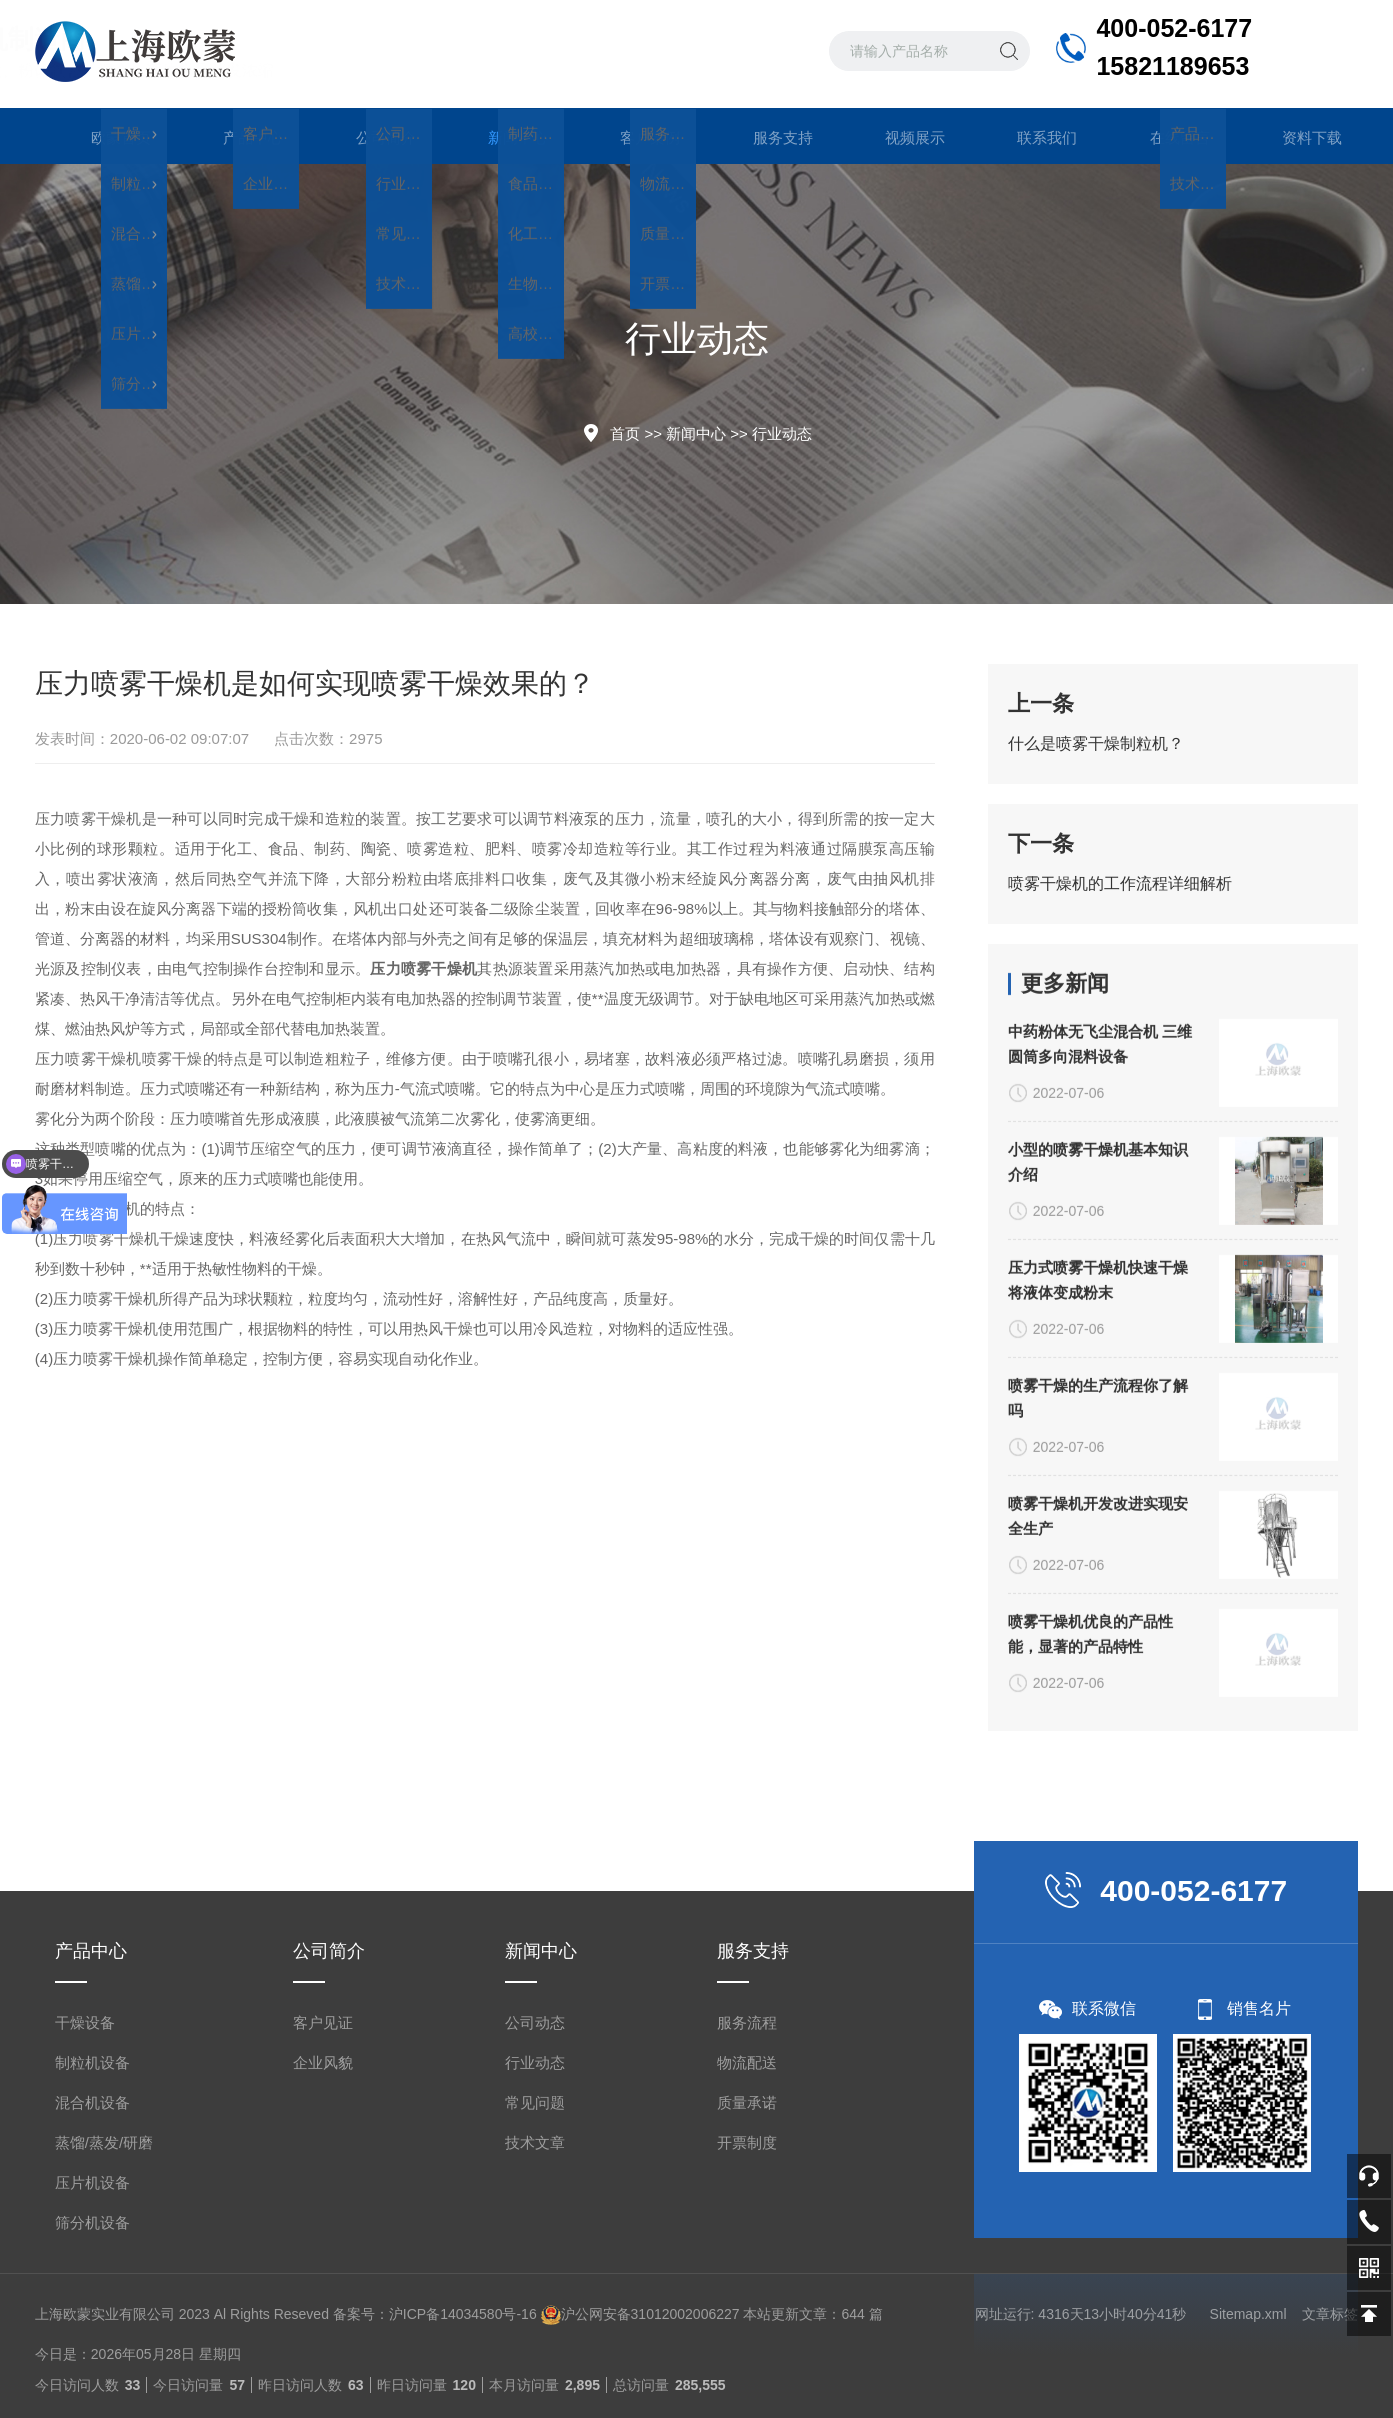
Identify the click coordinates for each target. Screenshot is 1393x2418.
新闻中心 (498, 145)
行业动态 (782, 433)
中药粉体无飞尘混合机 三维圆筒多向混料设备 (1100, 1510)
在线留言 (1160, 136)
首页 (625, 433)
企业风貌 (323, 2374)
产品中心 (233, 136)
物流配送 (747, 2374)
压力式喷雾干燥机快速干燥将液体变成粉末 (1098, 1746)
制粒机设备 (92, 2374)
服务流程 (747, 2334)
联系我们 (1027, 136)
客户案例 (630, 136)
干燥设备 (85, 2334)
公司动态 (535, 2334)
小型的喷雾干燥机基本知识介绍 (1098, 1628)
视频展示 (895, 136)
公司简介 (366, 136)
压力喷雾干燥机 (88, 818)
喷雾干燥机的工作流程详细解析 (1120, 883)
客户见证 (323, 2334)
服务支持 (763, 136)
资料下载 (1292, 136)
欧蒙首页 (101, 136)
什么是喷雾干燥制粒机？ (1096, 743)
